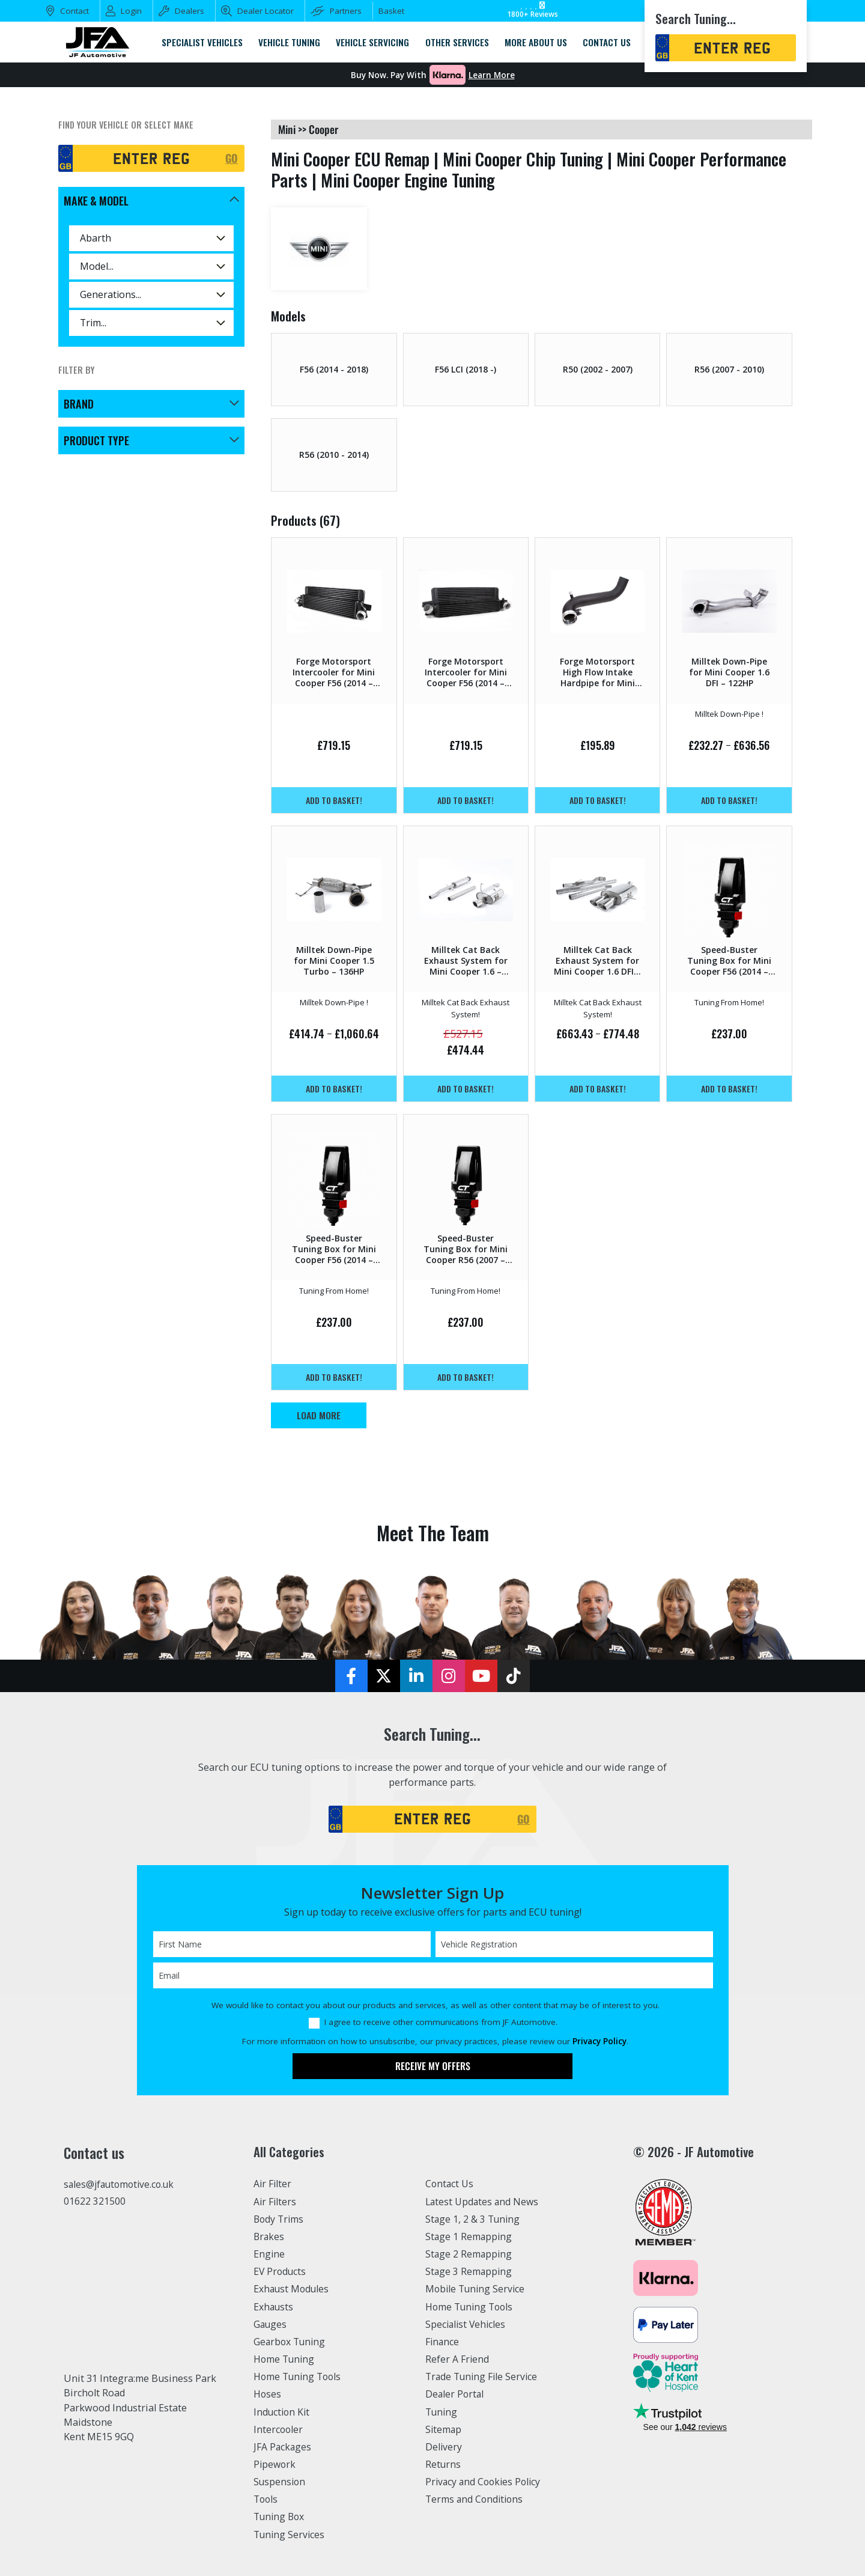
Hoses (267, 2394)
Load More (319, 1415)
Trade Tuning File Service (483, 2376)
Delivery (444, 2446)
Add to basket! (334, 800)
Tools (266, 2499)
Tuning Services (290, 2534)
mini (287, 129)
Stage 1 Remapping (469, 2236)
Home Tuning (285, 2359)
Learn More (492, 75)
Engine (269, 2254)
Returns (443, 2464)
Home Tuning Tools (299, 2376)
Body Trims (279, 2219)
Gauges (270, 2324)
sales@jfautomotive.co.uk (121, 2184)
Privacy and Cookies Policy (485, 2481)
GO (231, 158)
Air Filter (273, 2183)
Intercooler (278, 2429)
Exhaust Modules (292, 2288)
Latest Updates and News (483, 2201)
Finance (443, 2341)
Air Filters (275, 2201)
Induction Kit (282, 2412)
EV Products (280, 2271)
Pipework (275, 2464)
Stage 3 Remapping (469, 2271)
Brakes (269, 2236)
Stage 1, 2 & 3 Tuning (473, 2219)
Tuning (442, 2412)
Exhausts (273, 2306)
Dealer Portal (455, 2394)
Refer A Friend (457, 2359)
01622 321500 (95, 2202)
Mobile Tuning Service (476, 2288)
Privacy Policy (599, 2041)
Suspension (280, 2481)
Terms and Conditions (475, 2499)
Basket (391, 10)
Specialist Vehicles (466, 2324)
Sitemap (444, 2429)
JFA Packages (283, 2446)
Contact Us (450, 2183)
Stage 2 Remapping (469, 2254)
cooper (323, 129)
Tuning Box (280, 2516)
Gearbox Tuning (290, 2341)
